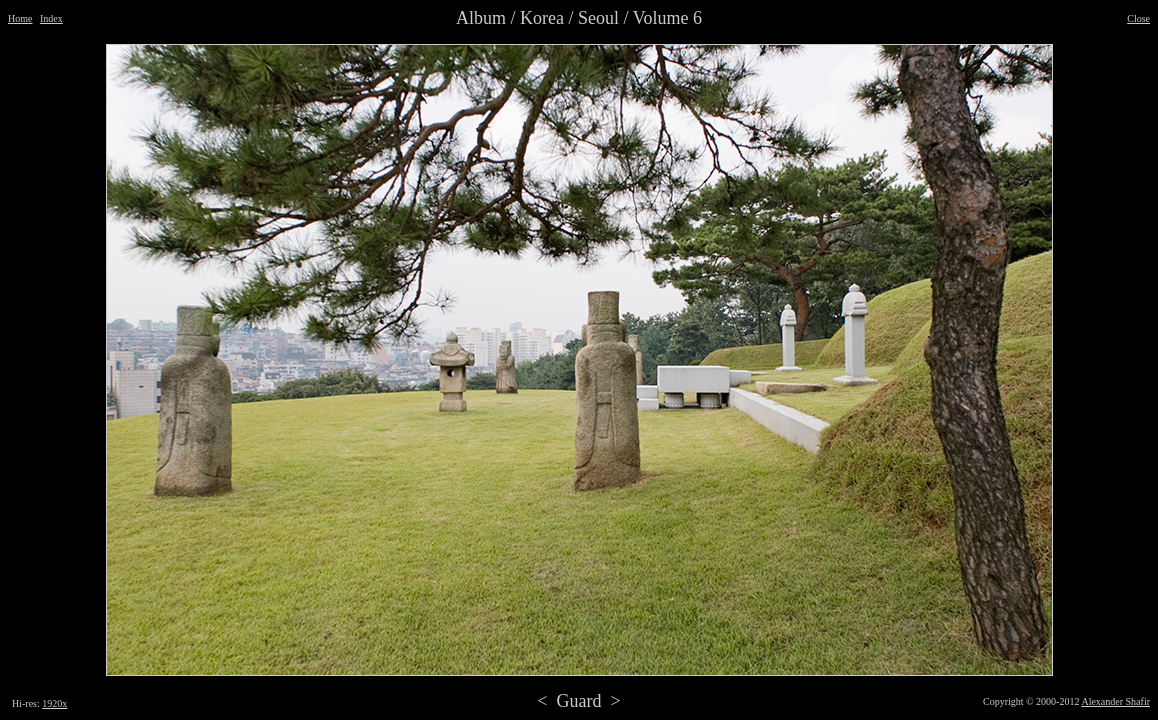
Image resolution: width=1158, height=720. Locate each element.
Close (1138, 18)
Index (51, 18)
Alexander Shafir (1115, 701)
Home (20, 18)
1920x (54, 703)
